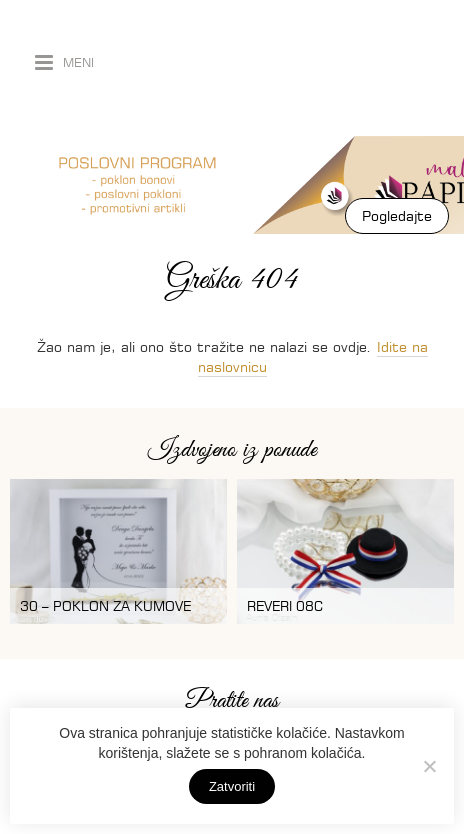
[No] (429, 766)
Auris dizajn (180, 68)
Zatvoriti (232, 786)
